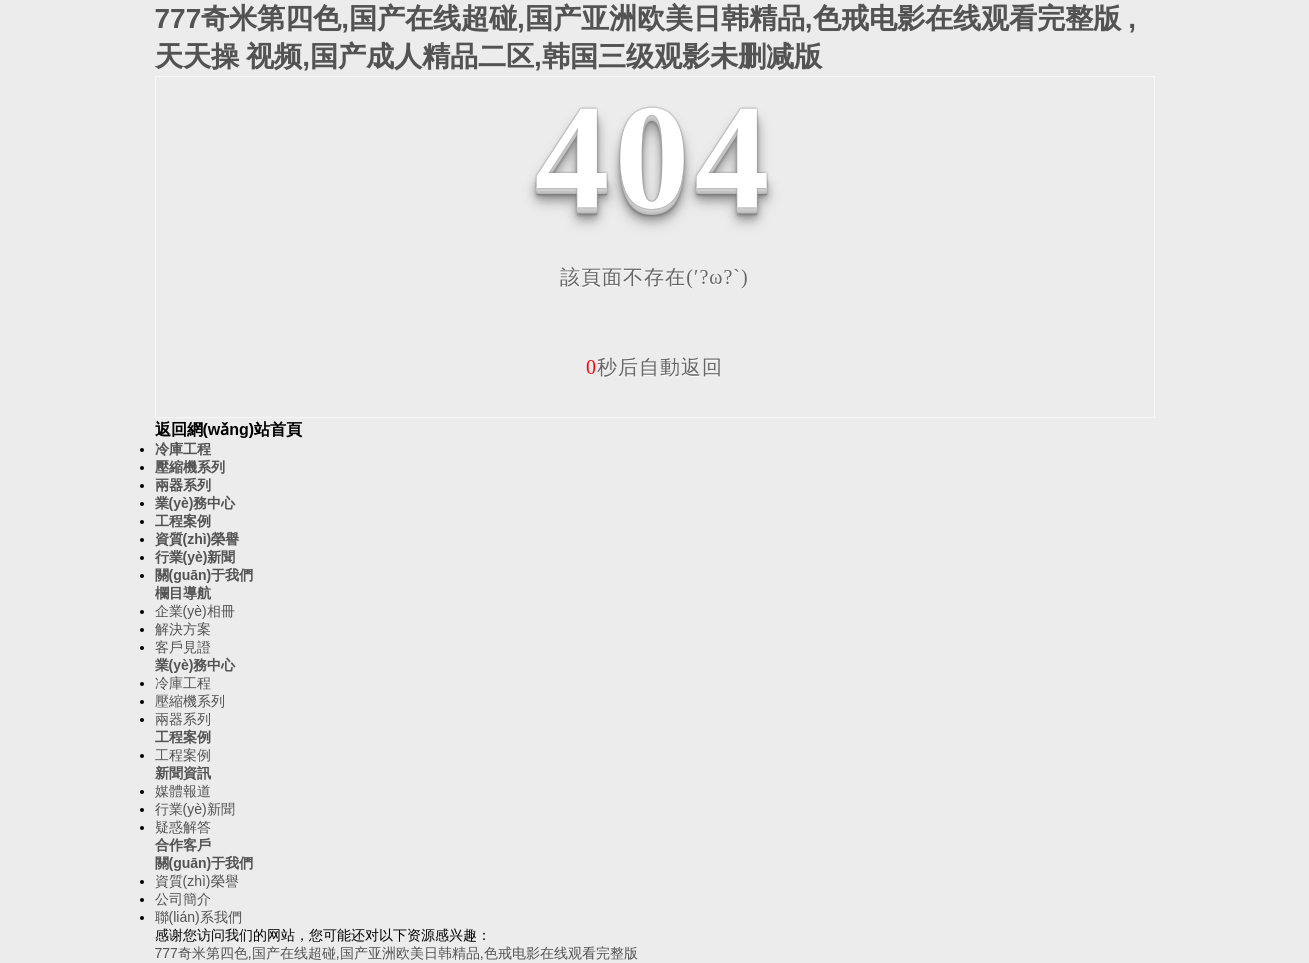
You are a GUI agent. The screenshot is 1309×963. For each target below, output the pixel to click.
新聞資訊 (183, 773)
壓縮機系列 (190, 467)
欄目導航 (183, 593)
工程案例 (183, 521)
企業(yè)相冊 (195, 611)
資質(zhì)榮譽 (197, 539)
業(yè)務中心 (195, 503)
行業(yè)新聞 (195, 557)
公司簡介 (183, 899)
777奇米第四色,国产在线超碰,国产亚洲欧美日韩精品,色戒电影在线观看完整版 (396, 953)
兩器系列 (183, 485)
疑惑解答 (183, 827)
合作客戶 (183, 845)
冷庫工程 (183, 449)
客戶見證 (183, 647)
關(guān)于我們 (204, 575)
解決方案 (183, 629)
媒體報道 (183, 791)
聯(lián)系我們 (198, 917)
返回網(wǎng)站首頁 (229, 429)
